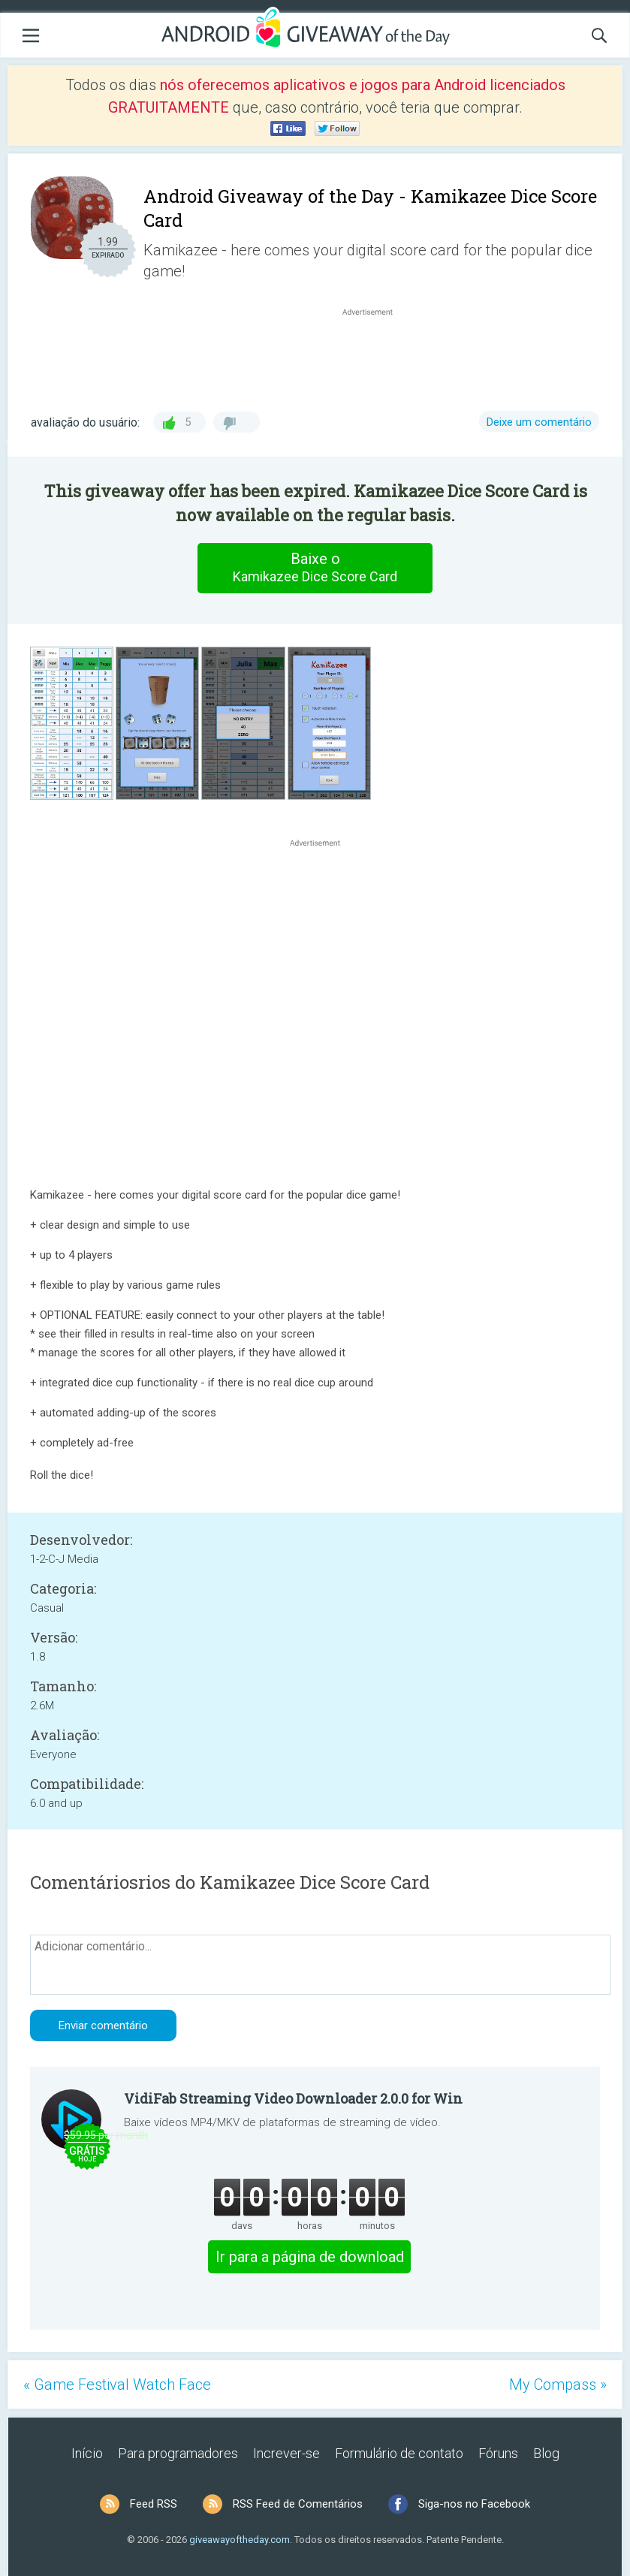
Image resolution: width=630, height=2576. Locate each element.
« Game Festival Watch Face (117, 2384)
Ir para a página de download (310, 2257)
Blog (546, 2453)
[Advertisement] (375, 355)
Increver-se (286, 2453)
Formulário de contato (399, 2453)
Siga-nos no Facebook (474, 2504)
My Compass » (558, 2384)
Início (87, 2453)
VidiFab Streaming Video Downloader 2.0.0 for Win (293, 2098)
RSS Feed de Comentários (298, 2504)
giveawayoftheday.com (239, 2539)
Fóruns (498, 2453)
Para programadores (178, 2453)
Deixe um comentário (539, 422)
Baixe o (315, 568)
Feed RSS (153, 2504)
